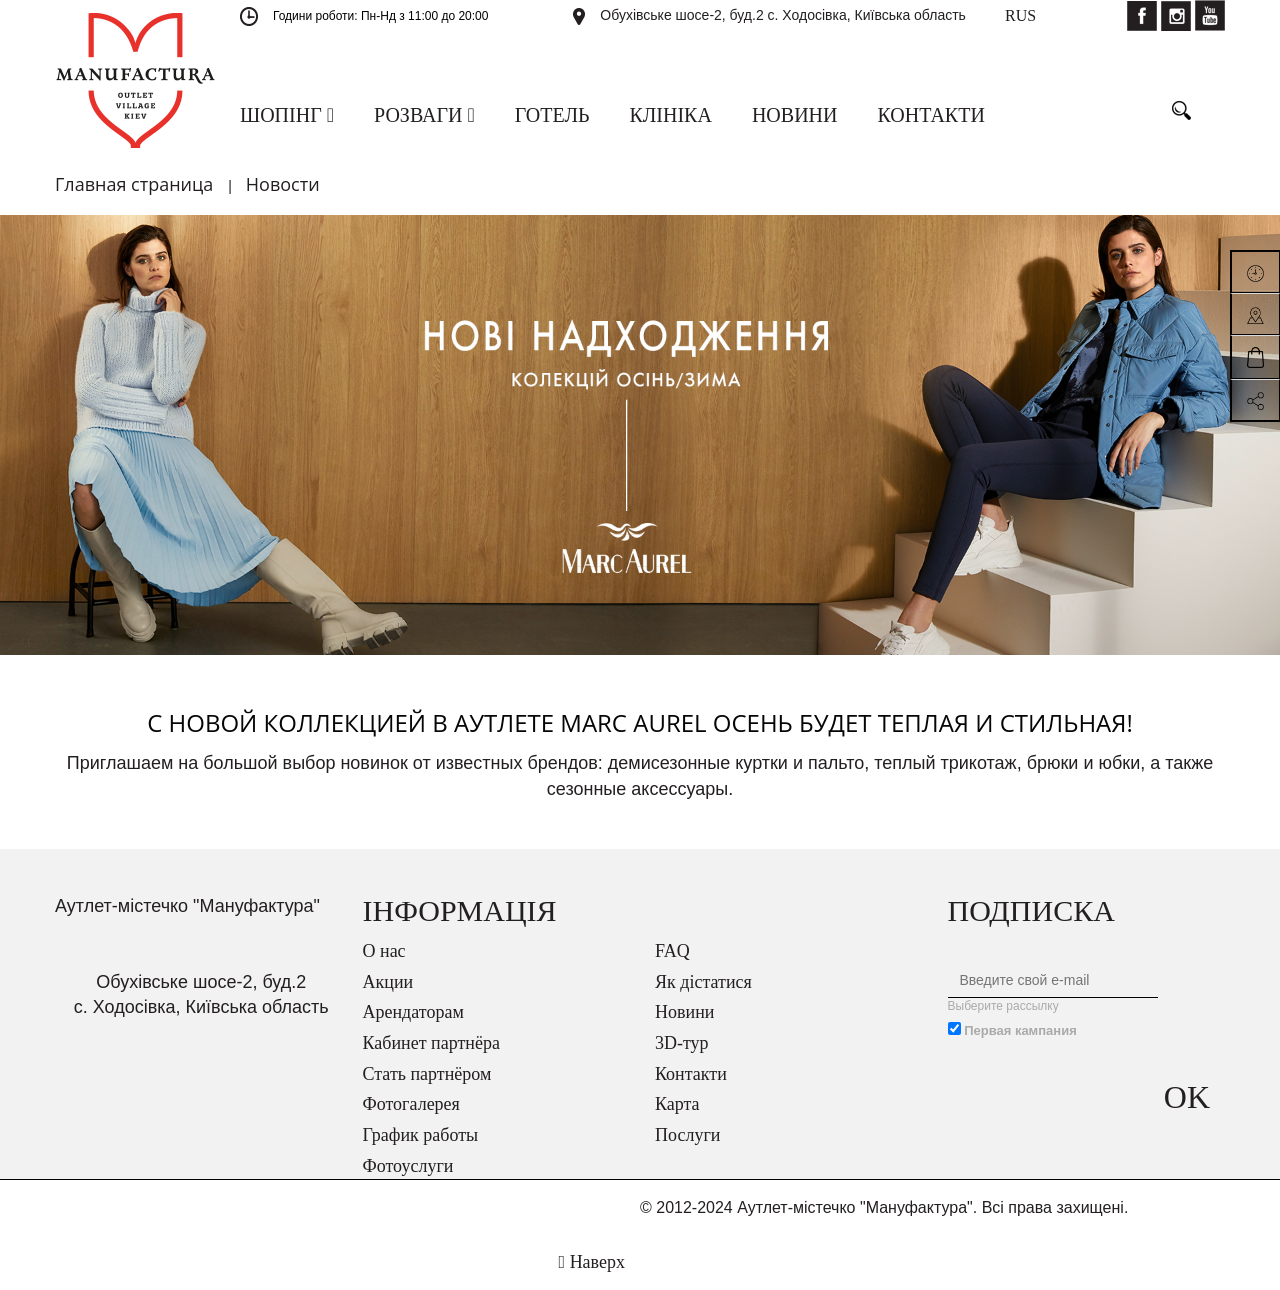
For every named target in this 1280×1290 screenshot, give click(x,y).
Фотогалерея (411, 1104)
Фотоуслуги (408, 1166)
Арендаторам (413, 1012)
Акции (388, 982)
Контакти (691, 1074)
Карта (677, 1104)
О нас (384, 951)
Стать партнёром (427, 1074)
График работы (421, 1135)
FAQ (672, 951)
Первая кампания (1020, 1030)
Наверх (592, 1262)
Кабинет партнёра (431, 1043)
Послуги (687, 1135)
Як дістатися (703, 982)
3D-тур (682, 1043)
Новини (684, 1012)
